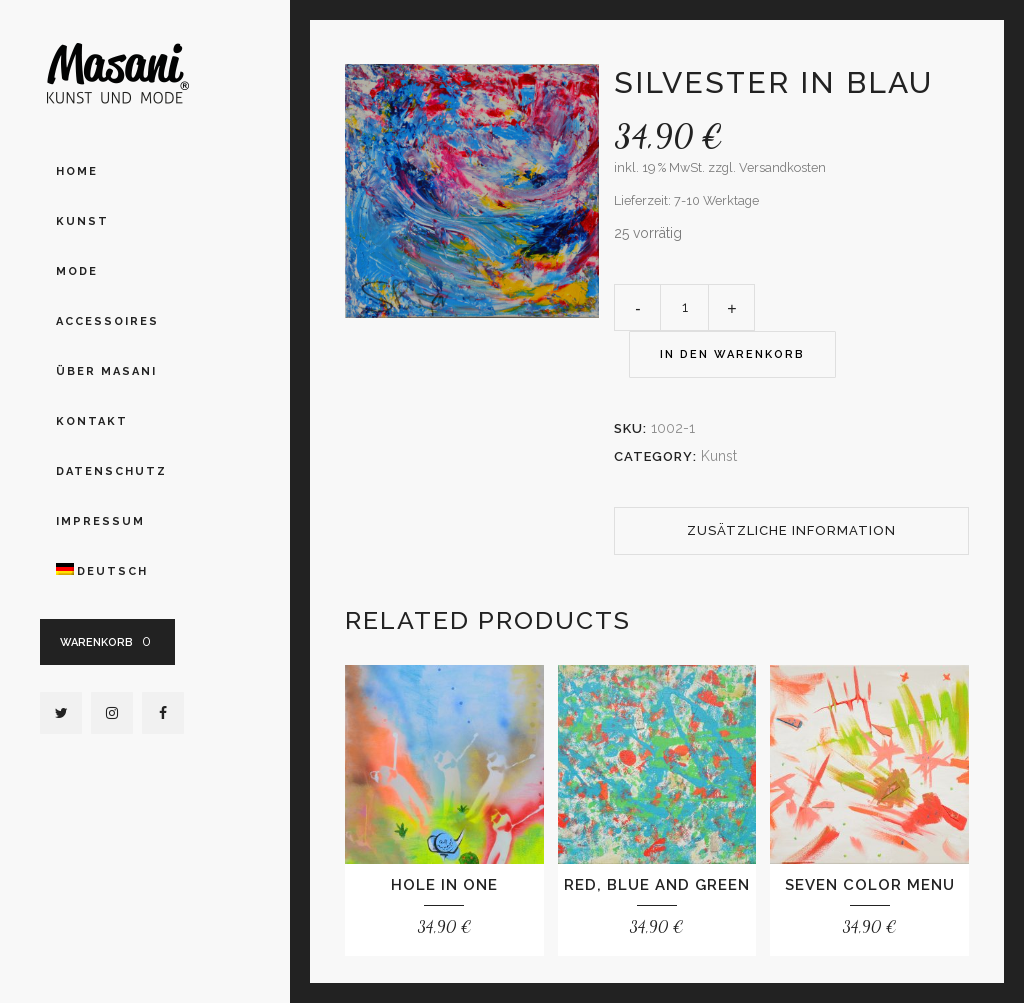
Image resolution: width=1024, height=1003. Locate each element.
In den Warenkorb (732, 354)
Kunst (719, 456)
